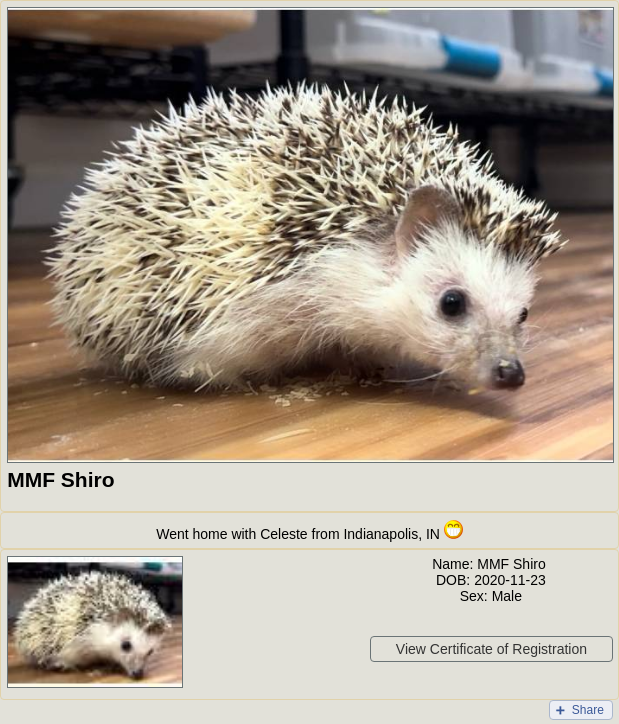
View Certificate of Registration (491, 649)
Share (588, 710)
